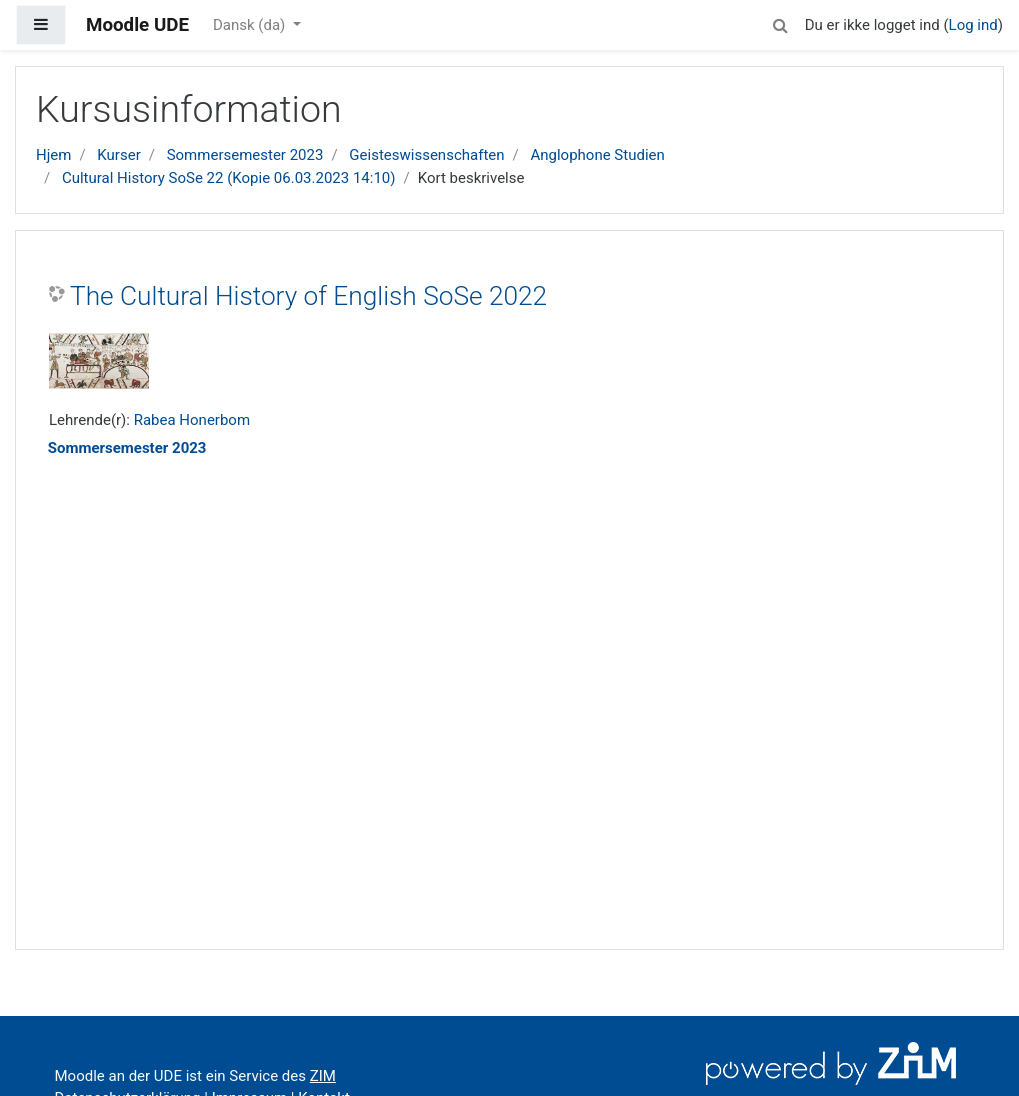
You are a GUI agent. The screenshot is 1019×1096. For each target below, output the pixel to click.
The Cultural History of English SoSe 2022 (308, 296)
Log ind (973, 25)
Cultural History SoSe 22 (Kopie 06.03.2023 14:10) (229, 178)
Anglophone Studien (597, 155)
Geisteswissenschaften (426, 155)
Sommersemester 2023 (245, 155)
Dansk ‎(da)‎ (251, 25)
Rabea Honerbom (192, 420)
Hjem (53, 155)
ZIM (323, 1076)
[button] (781, 22)
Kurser (118, 155)
